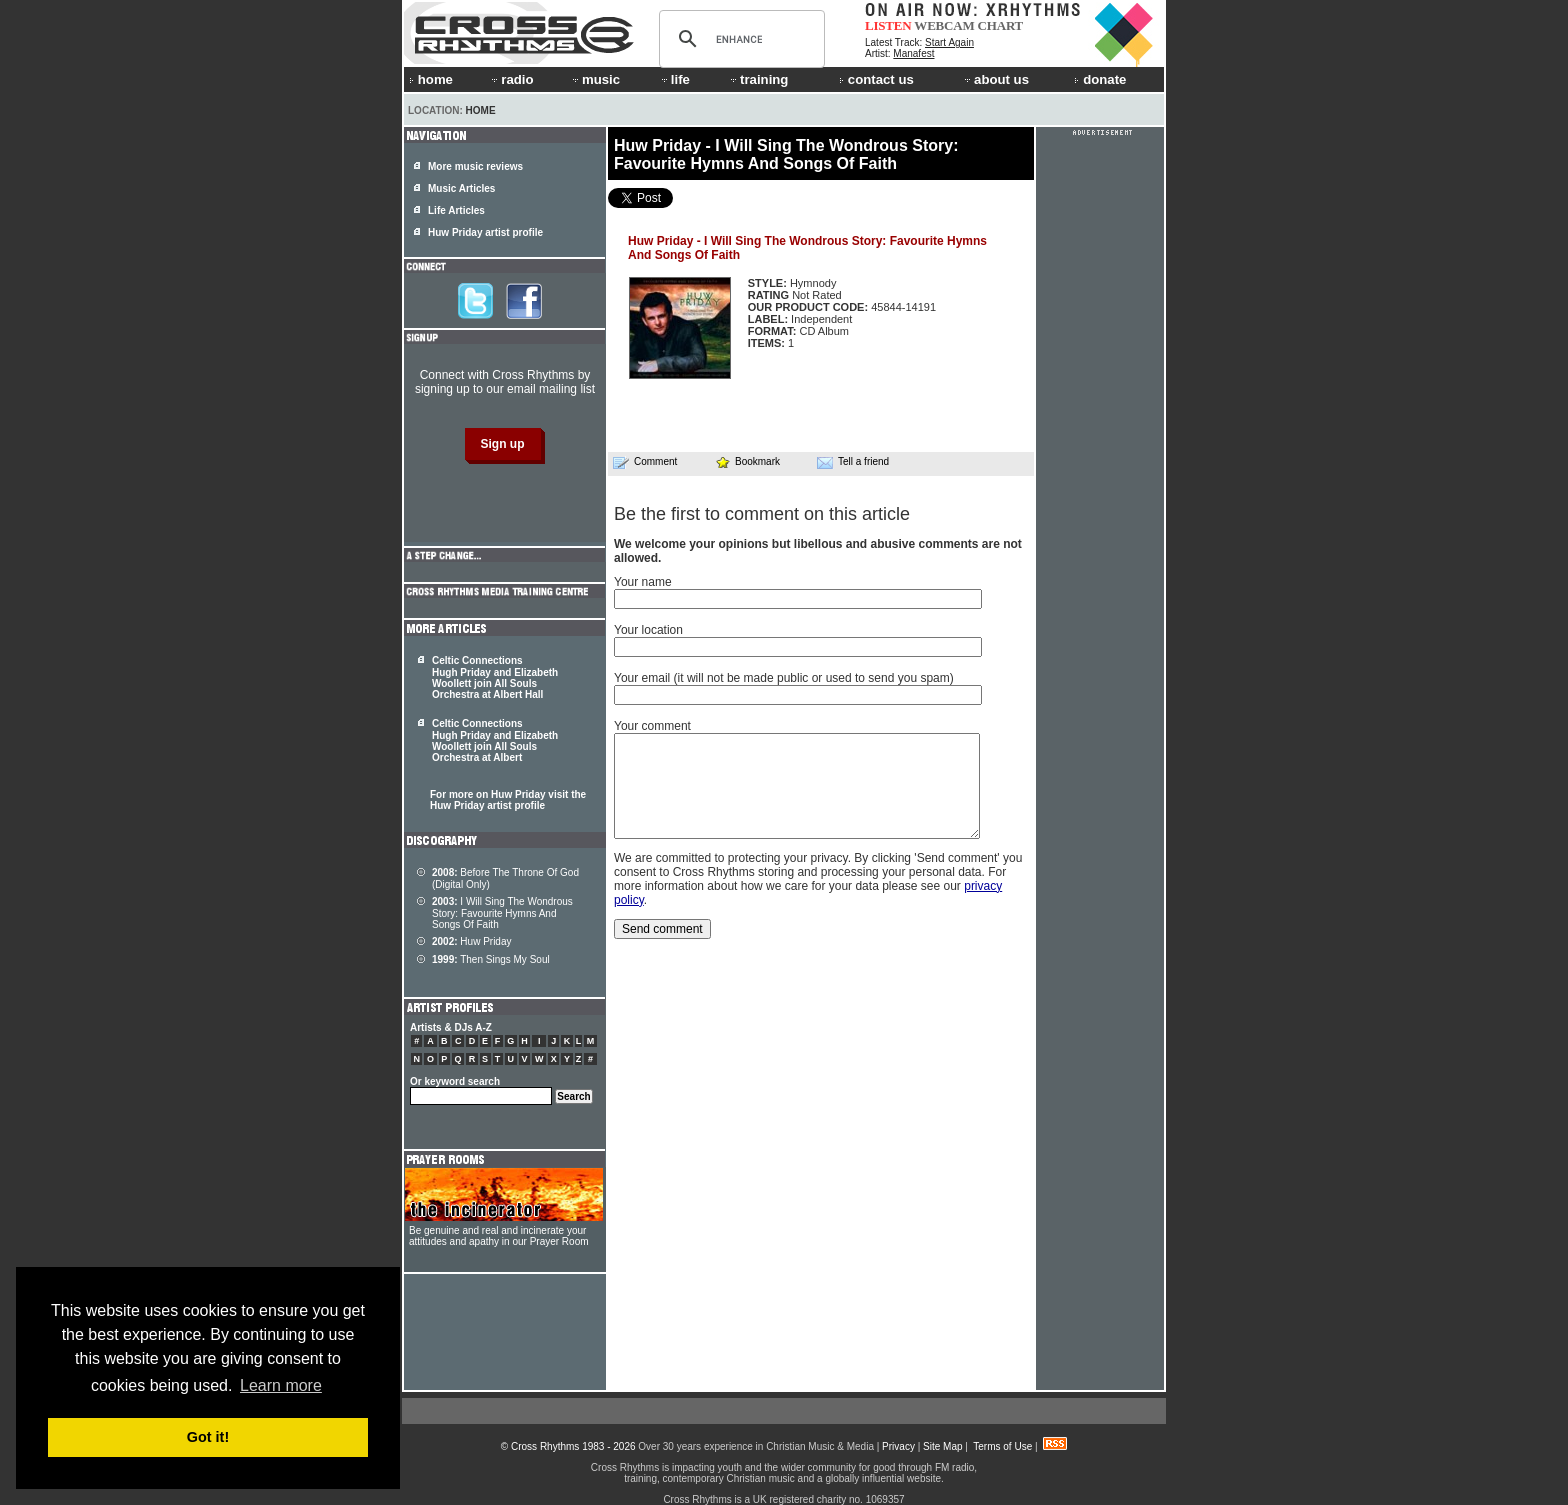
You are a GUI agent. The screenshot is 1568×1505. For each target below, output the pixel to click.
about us (995, 79)
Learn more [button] (281, 1385)
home (431, 79)
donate (1100, 79)
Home (481, 110)
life (674, 79)
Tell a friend (853, 462)
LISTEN (888, 25)
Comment (645, 462)
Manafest (913, 53)
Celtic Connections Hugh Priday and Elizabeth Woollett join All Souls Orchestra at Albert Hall (495, 677)
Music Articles (461, 188)
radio (511, 79)
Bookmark (747, 461)
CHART (1001, 25)
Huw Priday (471, 941)
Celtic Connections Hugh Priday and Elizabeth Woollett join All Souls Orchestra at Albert (495, 740)
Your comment (652, 726)
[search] (739, 39)
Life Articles (456, 210)
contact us (876, 79)
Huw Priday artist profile (485, 232)
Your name (643, 582)
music (595, 79)
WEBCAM (944, 25)
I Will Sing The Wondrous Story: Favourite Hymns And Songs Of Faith (502, 913)
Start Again (949, 42)
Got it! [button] (208, 1437)
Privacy (898, 1446)
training (758, 79)
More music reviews (475, 166)
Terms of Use (1002, 1446)
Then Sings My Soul (491, 959)
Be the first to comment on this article (762, 514)
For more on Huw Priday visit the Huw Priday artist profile (508, 800)
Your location (648, 630)
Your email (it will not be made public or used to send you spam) (784, 678)
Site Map (942, 1446)
